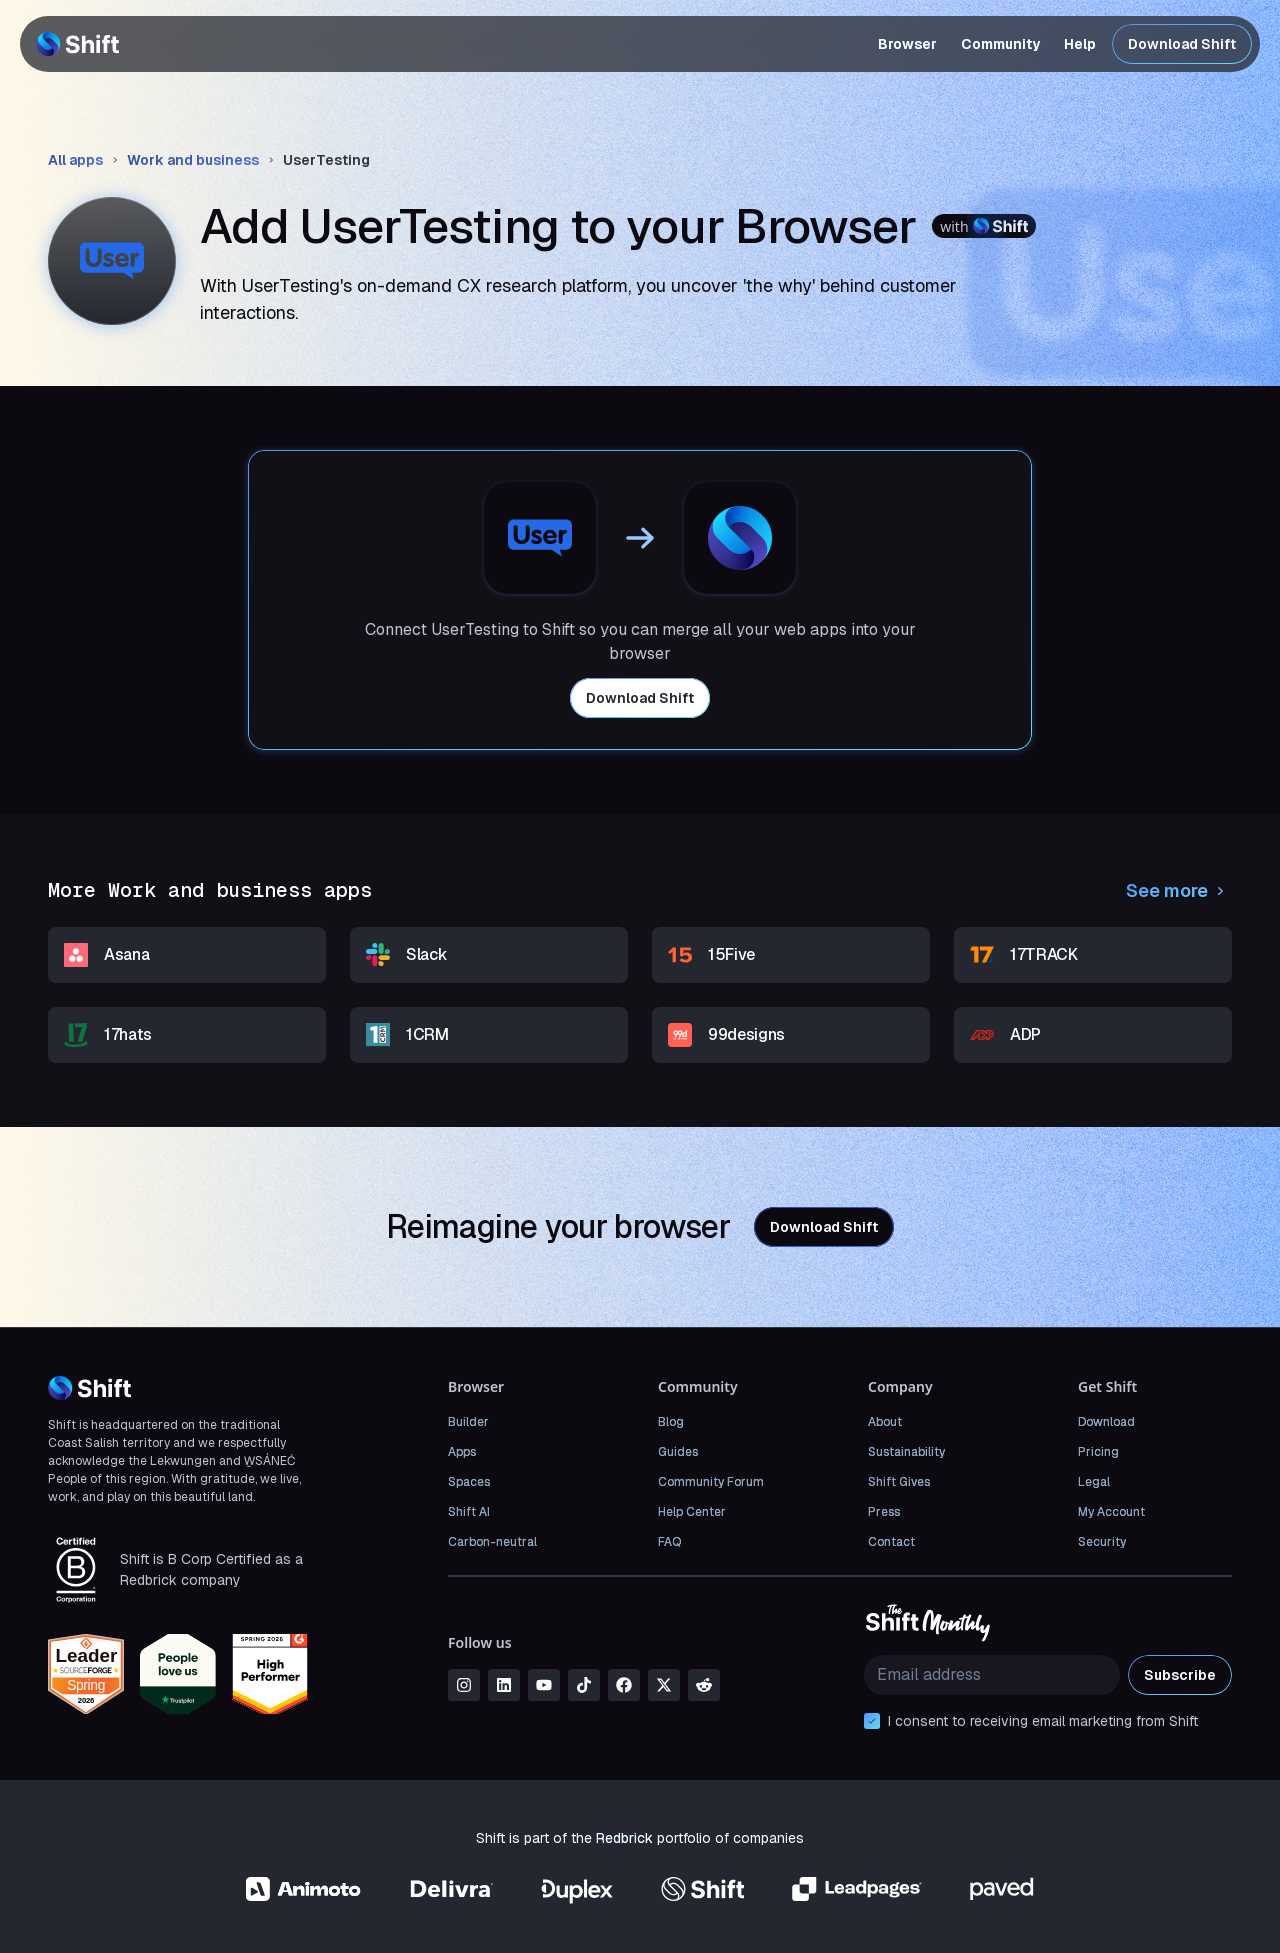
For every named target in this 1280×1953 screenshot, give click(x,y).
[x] (664, 1685)
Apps (462, 1452)
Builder (468, 1422)
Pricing (1098, 1452)
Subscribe (1180, 1675)
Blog (671, 1422)
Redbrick (624, 1838)
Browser (907, 44)
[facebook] (624, 1685)
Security (1102, 1542)
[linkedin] (504, 1685)
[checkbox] (872, 1721)
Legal (1094, 1482)
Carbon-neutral (492, 1542)
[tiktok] (584, 1685)
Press (884, 1512)
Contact (891, 1542)
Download (1106, 1422)
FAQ (669, 1542)
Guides (678, 1452)
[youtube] (544, 1685)
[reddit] (704, 1685)
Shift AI (469, 1512)
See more (1179, 891)
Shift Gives (899, 1482)
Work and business (193, 160)
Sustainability (906, 1452)
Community (1000, 44)
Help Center (692, 1512)
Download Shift (1182, 44)
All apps (75, 160)
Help (1080, 44)
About (885, 1422)
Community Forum (711, 1482)
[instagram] (464, 1685)
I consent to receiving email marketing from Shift (1043, 1721)
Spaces (469, 1482)
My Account (1111, 1512)
